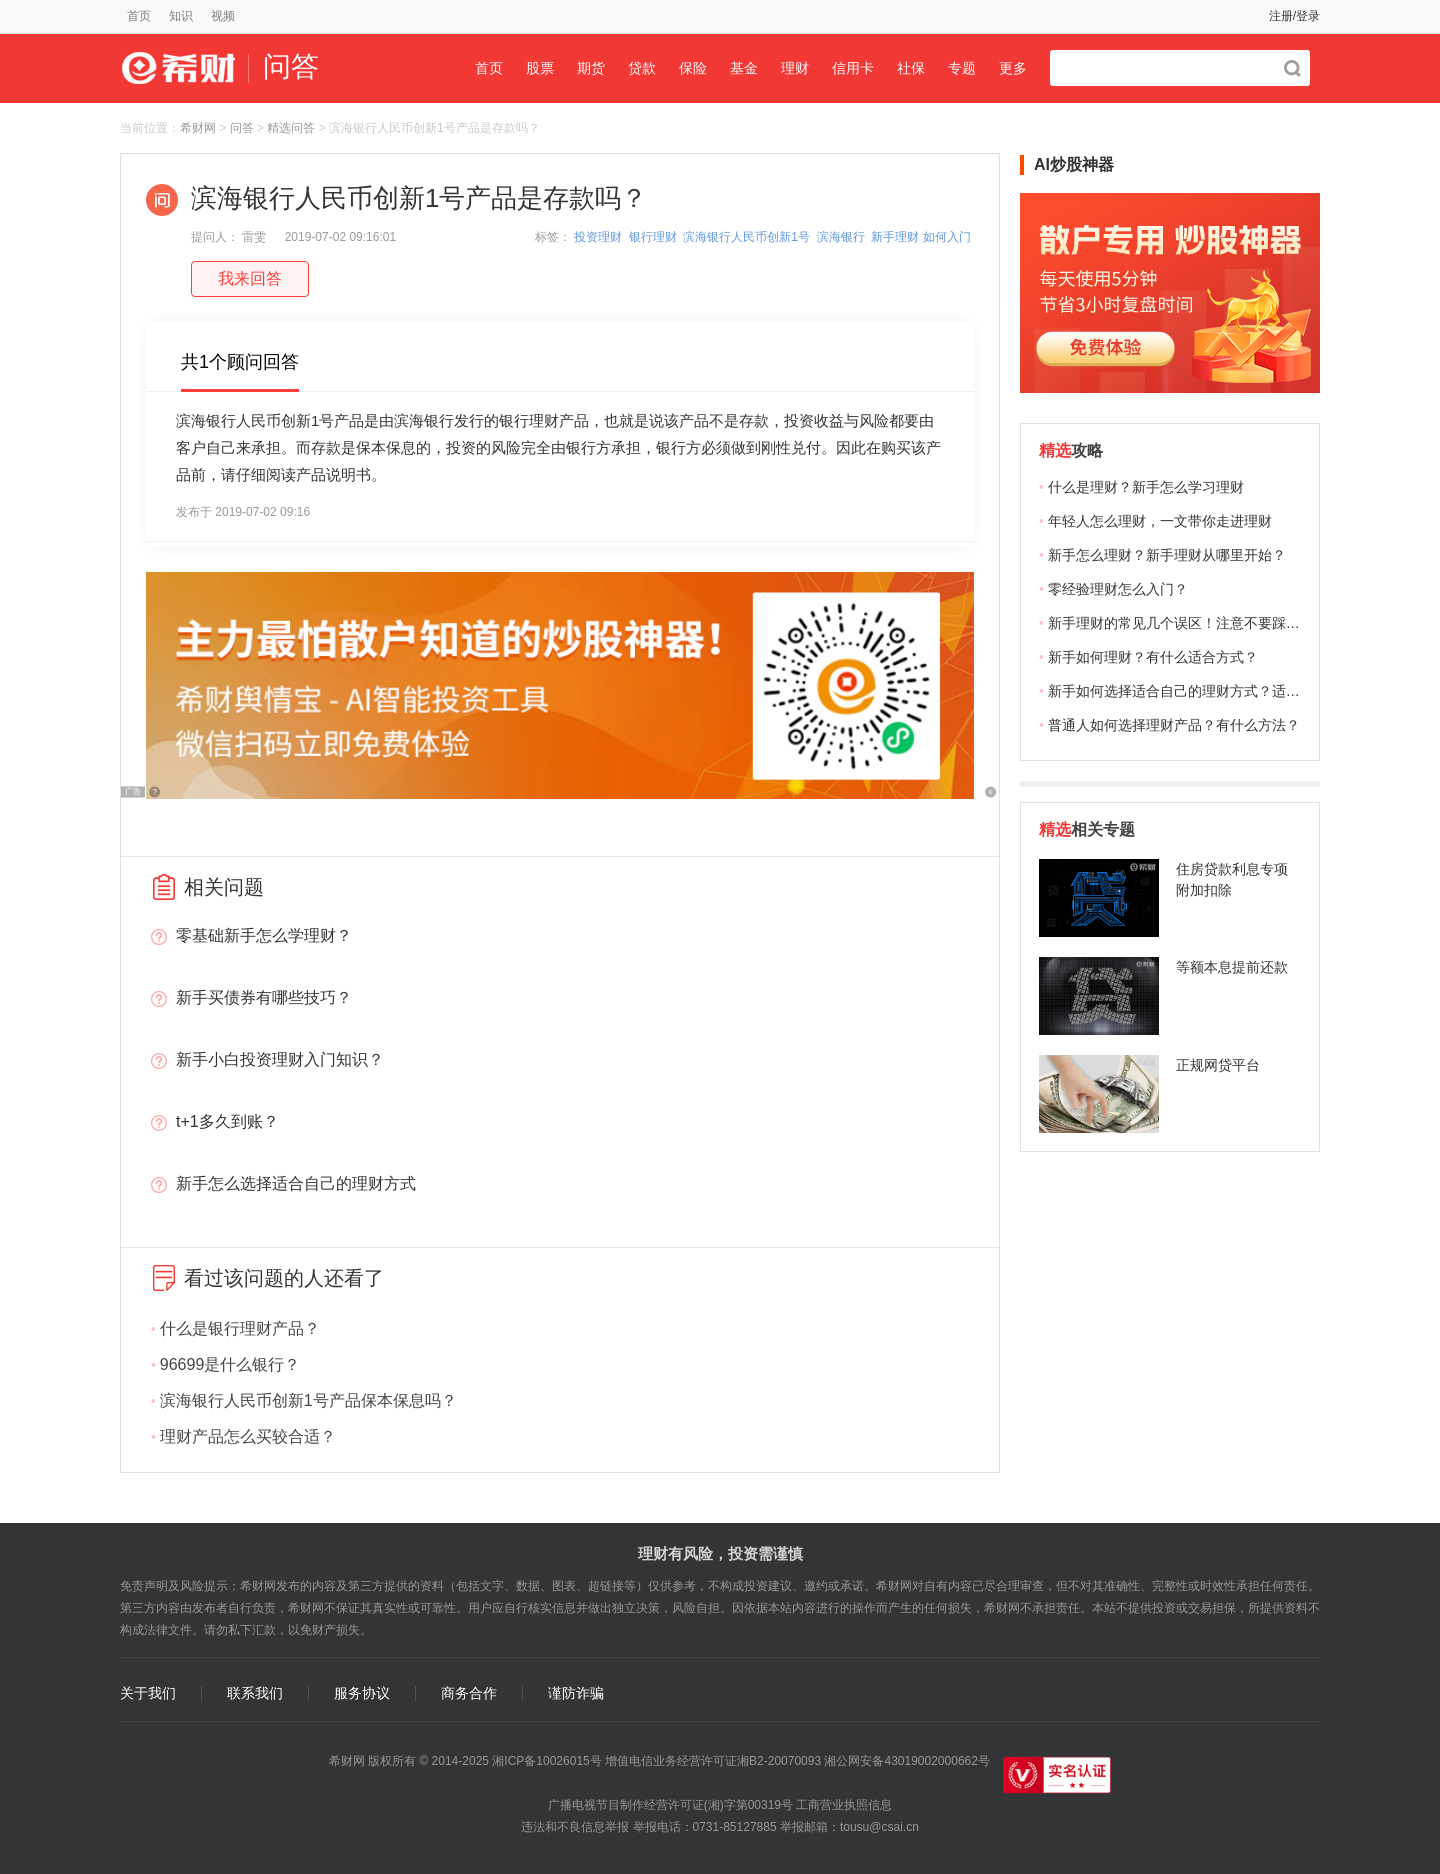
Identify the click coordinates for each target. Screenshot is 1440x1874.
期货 (591, 68)
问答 (242, 128)
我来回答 (250, 278)
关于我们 (148, 1693)
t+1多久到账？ (227, 1121)
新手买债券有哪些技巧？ (264, 997)
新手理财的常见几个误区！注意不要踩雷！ (1181, 623)
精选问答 (291, 128)
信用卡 (853, 68)
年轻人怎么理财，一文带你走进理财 (1160, 521)
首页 (139, 16)
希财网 (198, 128)
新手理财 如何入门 (920, 237)
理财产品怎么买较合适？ (248, 1436)
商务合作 (469, 1693)
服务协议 (362, 1693)
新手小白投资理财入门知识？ (280, 1059)
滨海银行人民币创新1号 (746, 237)
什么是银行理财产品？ (240, 1328)
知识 (181, 16)
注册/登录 (1294, 16)
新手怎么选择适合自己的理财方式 (296, 1183)
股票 (540, 68)
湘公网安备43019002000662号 (906, 1761)
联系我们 (255, 1693)
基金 (744, 68)
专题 (962, 68)
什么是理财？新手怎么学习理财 (1146, 487)
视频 (223, 16)
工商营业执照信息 (844, 1805)
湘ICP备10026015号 (546, 1761)
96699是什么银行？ (230, 1364)
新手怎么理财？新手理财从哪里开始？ (1167, 555)
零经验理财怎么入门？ (1118, 589)
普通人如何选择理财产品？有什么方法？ (1174, 725)
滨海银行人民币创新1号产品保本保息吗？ (308, 1400)
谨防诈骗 (576, 1693)
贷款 (642, 68)
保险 (693, 68)
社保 (911, 68)
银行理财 (653, 237)
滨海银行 (841, 237)
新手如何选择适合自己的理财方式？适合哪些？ (1195, 691)
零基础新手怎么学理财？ (264, 935)
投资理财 (598, 237)
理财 (795, 68)
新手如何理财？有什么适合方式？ (1153, 657)
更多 (1013, 68)
